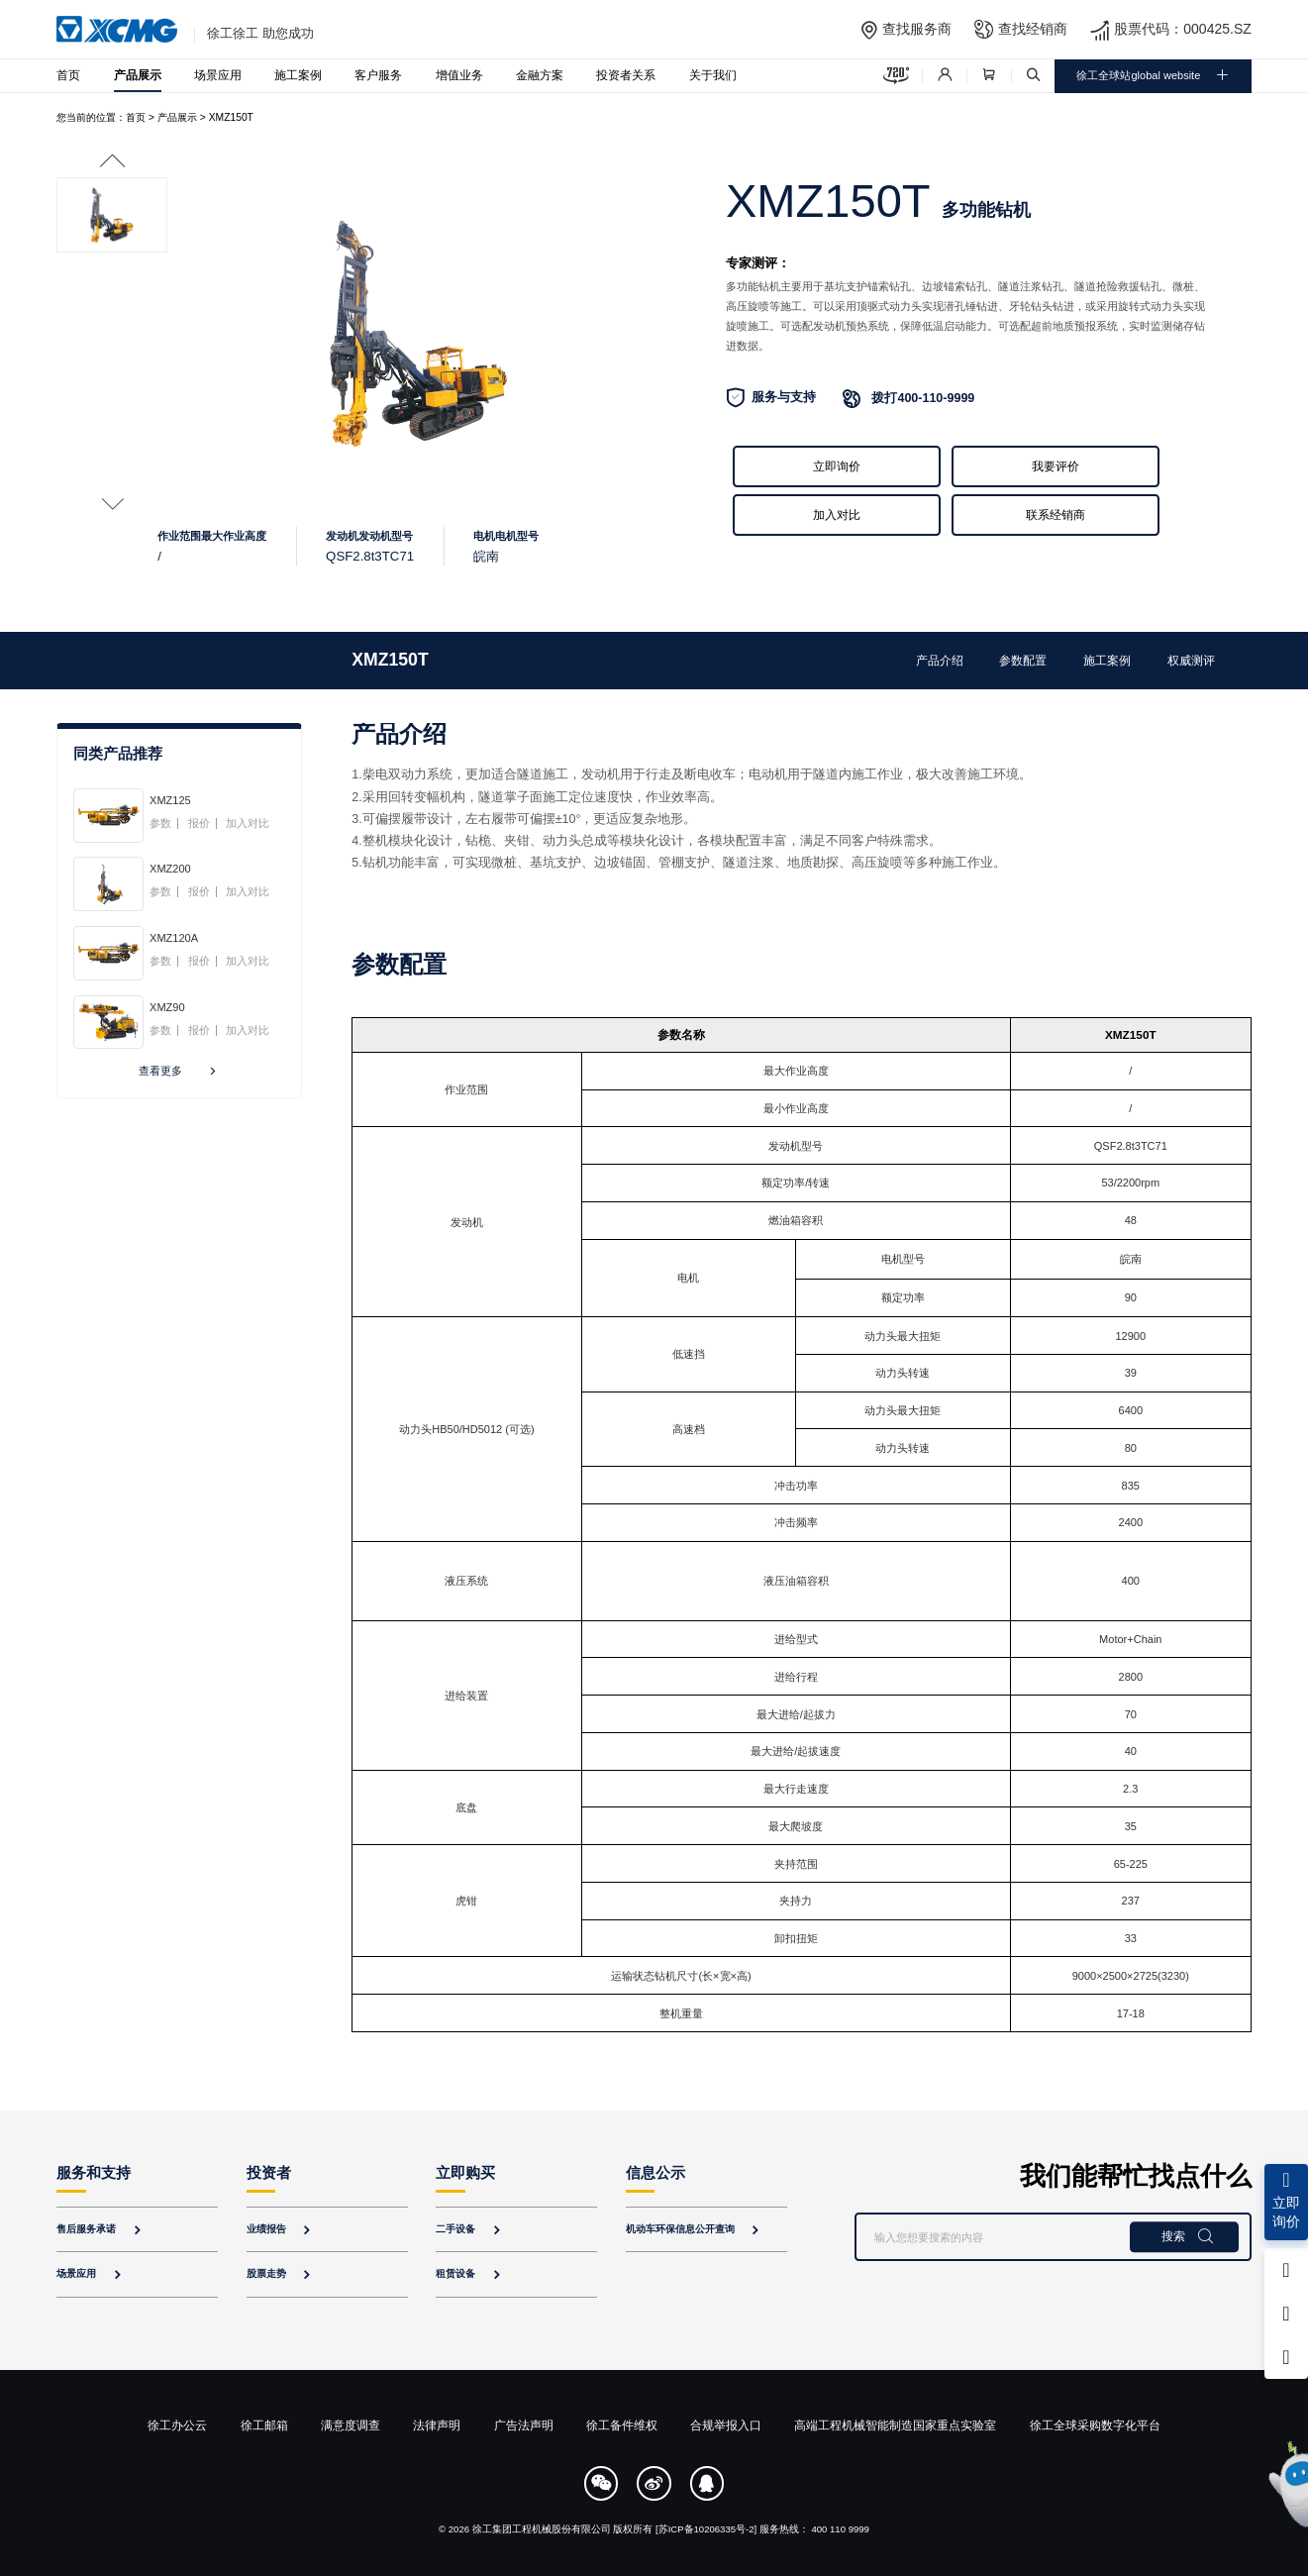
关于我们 (713, 74)
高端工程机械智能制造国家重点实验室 (895, 2425)
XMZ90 (167, 1007)
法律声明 (436, 2425)
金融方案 (539, 74)
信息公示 (655, 2173)
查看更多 (179, 1072)
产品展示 (137, 74)
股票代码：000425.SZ (1183, 29)
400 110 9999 (839, 2529)
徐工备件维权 (621, 2425)
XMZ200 (170, 869)
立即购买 (465, 2173)
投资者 (269, 2173)
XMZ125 (170, 800)
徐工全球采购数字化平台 (1095, 2425)
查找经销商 (1032, 29)
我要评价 (1055, 466)
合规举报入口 (725, 2425)
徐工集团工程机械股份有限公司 (541, 2529)
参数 (160, 823)
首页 (68, 74)
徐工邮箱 (264, 2425)
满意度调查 (350, 2425)
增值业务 (459, 74)
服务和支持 (93, 2173)
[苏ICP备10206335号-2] (705, 2529)
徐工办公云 (177, 2425)
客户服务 (378, 74)
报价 (199, 823)
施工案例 (298, 74)
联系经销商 (1055, 514)
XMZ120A (174, 938)
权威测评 (1191, 660)
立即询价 (836, 466)
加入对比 (836, 514)
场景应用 (218, 74)
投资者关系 (625, 74)
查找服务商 (917, 29)
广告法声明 (523, 2425)
